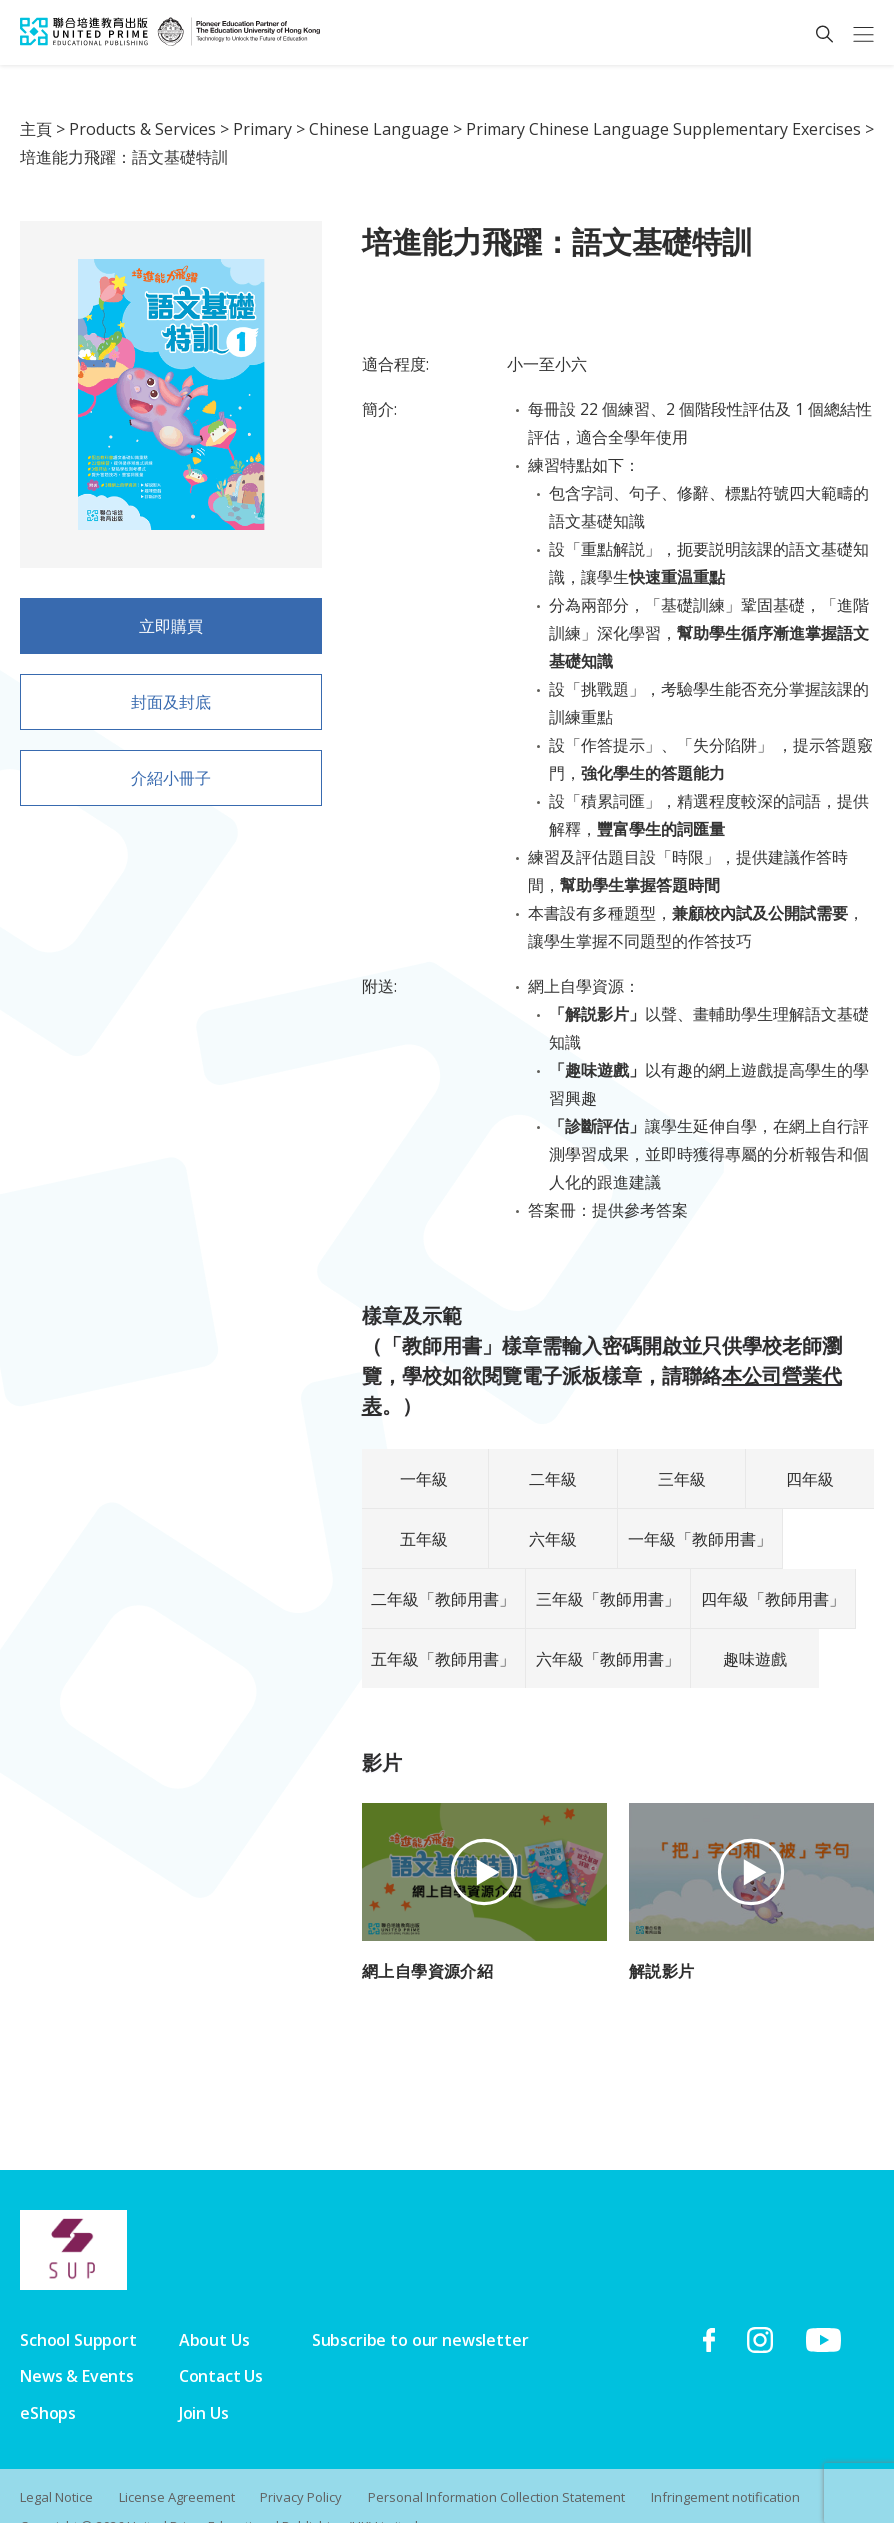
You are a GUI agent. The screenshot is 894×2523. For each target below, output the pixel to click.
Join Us (204, 2383)
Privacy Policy (302, 2467)
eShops (48, 2383)
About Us (214, 2310)
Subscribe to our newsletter (420, 2310)
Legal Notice (56, 2467)
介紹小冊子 (171, 785)
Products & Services (142, 129)
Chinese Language (379, 129)
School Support (78, 2310)
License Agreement (177, 2467)
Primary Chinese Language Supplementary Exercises (663, 129)
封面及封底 (171, 709)
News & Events (77, 2346)
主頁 (36, 129)
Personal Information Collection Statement (497, 2467)
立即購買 (171, 626)
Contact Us (221, 2346)
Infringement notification (726, 2467)
